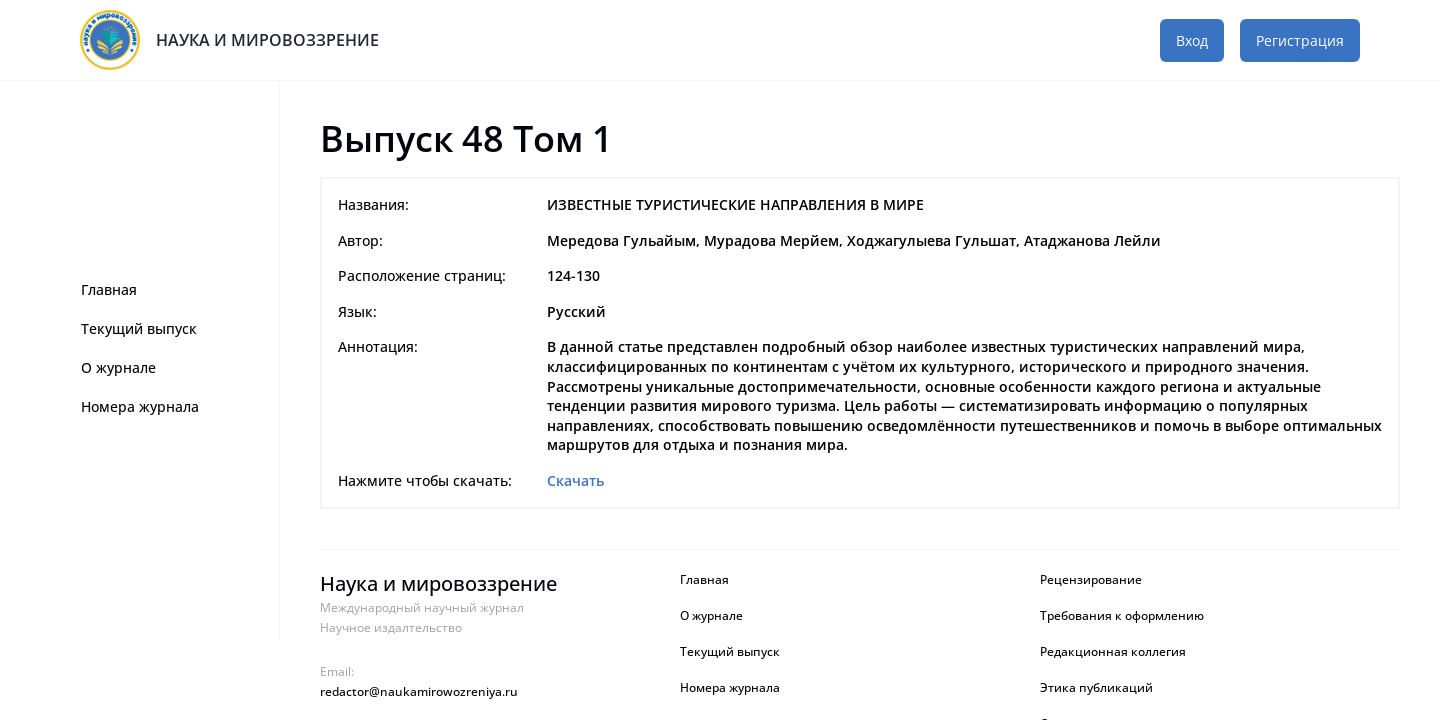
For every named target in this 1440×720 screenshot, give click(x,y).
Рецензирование (1092, 580)
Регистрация (1300, 40)
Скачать (575, 480)
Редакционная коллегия (1113, 652)
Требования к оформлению (1122, 616)
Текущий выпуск (139, 328)
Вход (1192, 40)
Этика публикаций (1096, 688)
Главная (109, 289)
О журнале (118, 367)
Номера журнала (140, 406)
